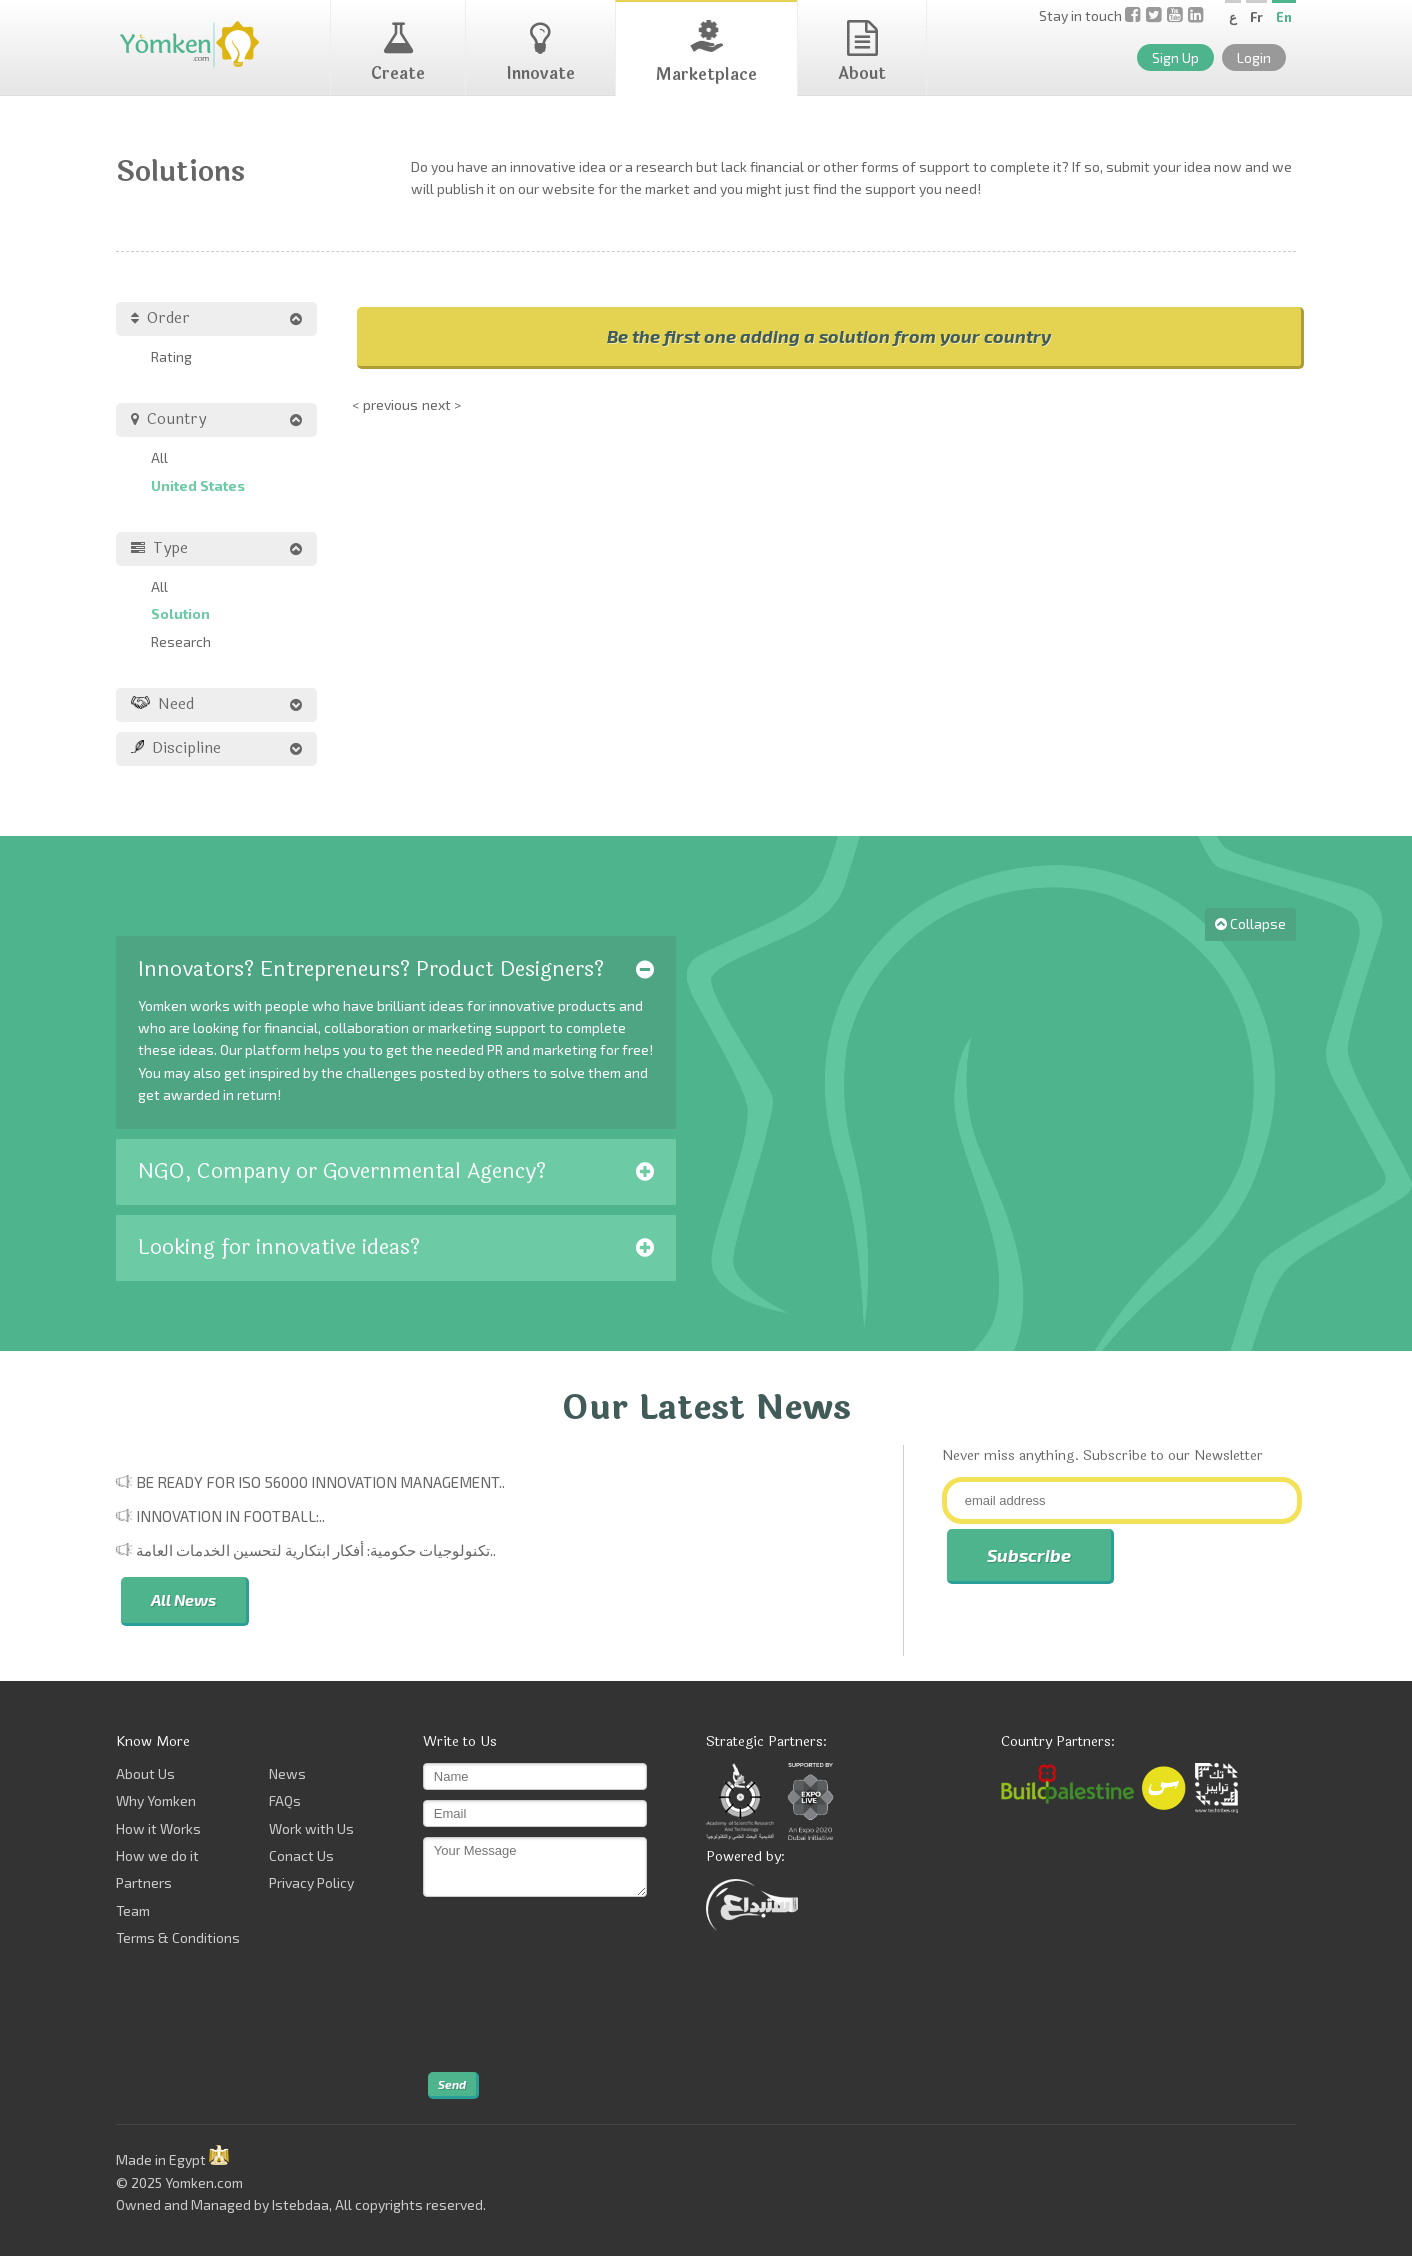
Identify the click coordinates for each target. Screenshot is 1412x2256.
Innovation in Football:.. (230, 1516)
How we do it (157, 1855)
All (159, 457)
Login (1254, 57)
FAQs (285, 1800)
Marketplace (706, 53)
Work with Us (311, 1828)
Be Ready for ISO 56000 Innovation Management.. (320, 1482)
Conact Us (301, 1855)
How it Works (158, 1828)
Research (181, 641)
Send (452, 2084)
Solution (180, 613)
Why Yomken (156, 1800)
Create (398, 53)
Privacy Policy (311, 1882)
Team (133, 1910)
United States (198, 485)
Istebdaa (300, 2204)
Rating (171, 356)
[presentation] (505, 1985)
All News (183, 1599)
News (287, 1773)
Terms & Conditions (178, 1937)
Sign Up (1175, 57)
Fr (1256, 17)
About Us (145, 1773)
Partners (144, 1882)
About (862, 53)
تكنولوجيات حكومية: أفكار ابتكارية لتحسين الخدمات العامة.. (316, 1550)
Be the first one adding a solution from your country (829, 336)
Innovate (540, 53)
